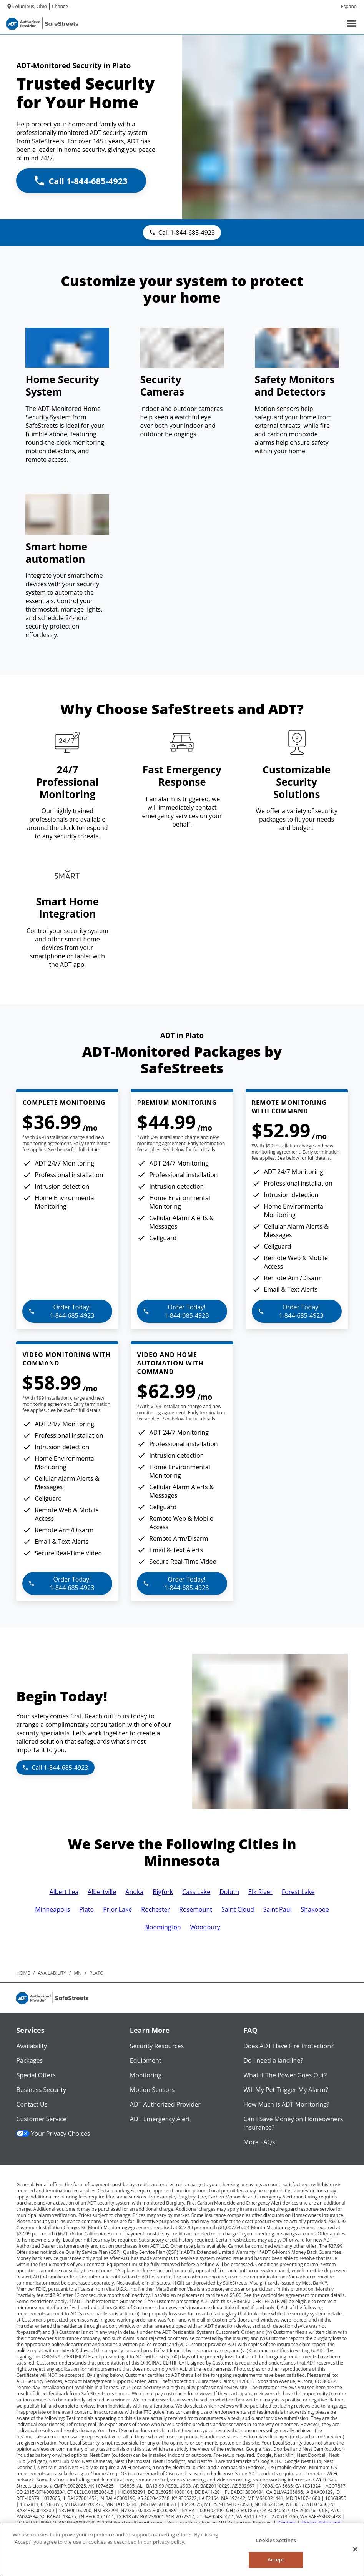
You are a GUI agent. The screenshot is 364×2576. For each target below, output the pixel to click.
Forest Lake (298, 1892)
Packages (29, 2060)
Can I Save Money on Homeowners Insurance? (293, 2123)
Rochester (155, 1909)
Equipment (145, 2060)
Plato (86, 1909)
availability (52, 1973)
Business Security (41, 2089)
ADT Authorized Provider (165, 2104)
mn (77, 1973)
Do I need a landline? (273, 2060)
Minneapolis (52, 1909)
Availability (31, 2046)
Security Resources (157, 2046)
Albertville (102, 1892)
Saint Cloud (237, 1909)
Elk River (260, 1892)
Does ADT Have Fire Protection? (288, 2046)
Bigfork (163, 1892)
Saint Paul (277, 1909)
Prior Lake (117, 1909)
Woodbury (205, 1927)
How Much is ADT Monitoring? (286, 2104)
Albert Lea (64, 1892)
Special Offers (36, 2075)
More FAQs (259, 2142)
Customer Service (41, 2119)
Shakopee (315, 1909)
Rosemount (195, 1909)
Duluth (229, 1892)
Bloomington (162, 1927)
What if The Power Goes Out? (285, 2075)
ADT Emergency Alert (160, 2119)
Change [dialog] (60, 6)
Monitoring (145, 2075)
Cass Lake (196, 1892)
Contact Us (31, 2104)
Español (349, 6)
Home (23, 1973)
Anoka (134, 1892)
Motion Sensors (152, 2089)
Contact (286, 2522)
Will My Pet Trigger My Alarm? (285, 2089)
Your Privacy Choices (53, 2133)
